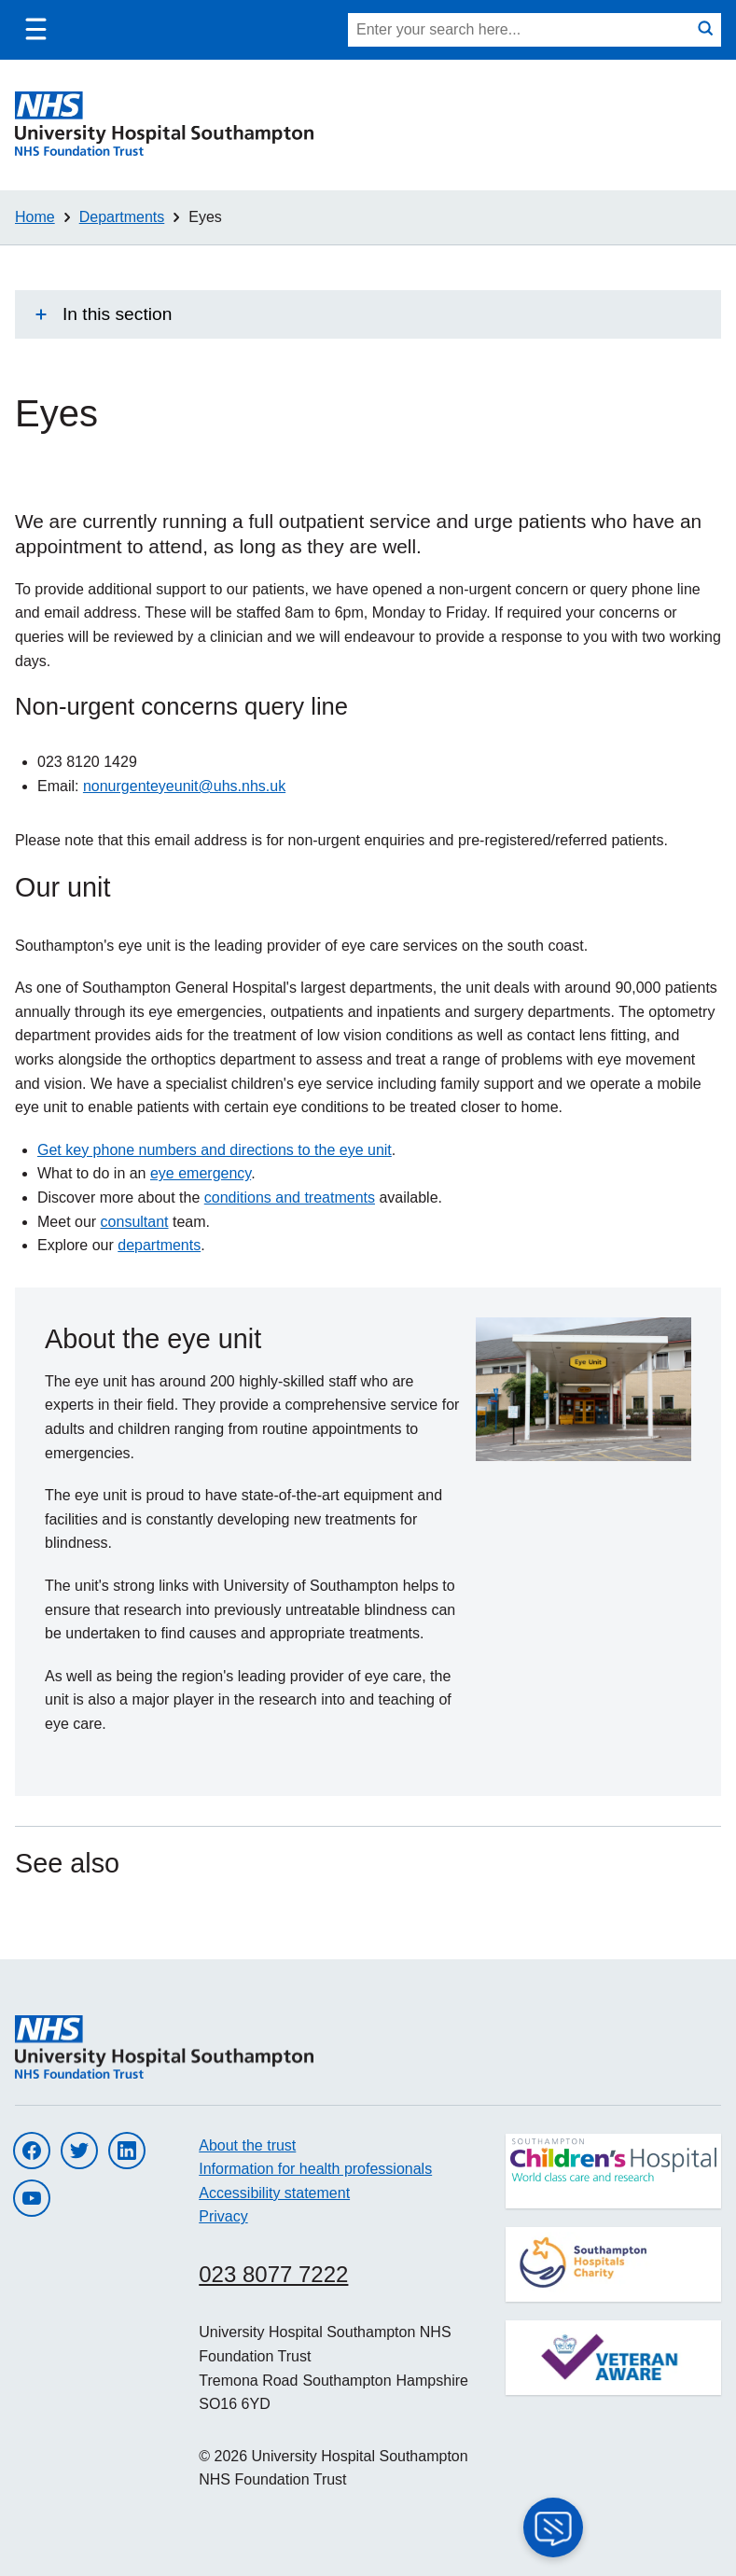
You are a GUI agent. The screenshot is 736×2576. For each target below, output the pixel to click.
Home (35, 217)
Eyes (205, 217)
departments (159, 1245)
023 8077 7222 (273, 2274)
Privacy (223, 2216)
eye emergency (200, 1173)
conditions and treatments (289, 1197)
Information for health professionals (315, 2169)
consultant (135, 1222)
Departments (122, 217)
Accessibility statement (274, 2193)
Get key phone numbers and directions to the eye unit (214, 1150)
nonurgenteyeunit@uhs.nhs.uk (184, 786)
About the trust (247, 2145)
